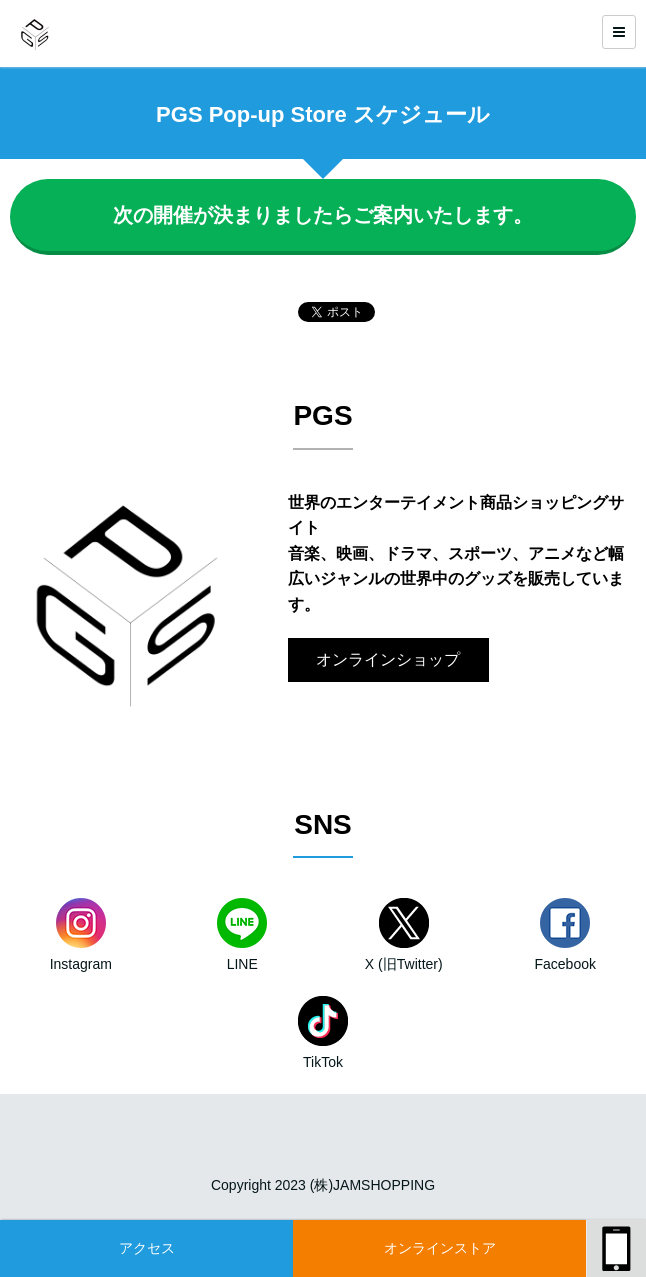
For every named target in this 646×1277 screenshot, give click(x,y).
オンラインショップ (388, 659)
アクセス (147, 1248)
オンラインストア (440, 1248)
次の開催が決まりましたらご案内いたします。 (323, 215)
